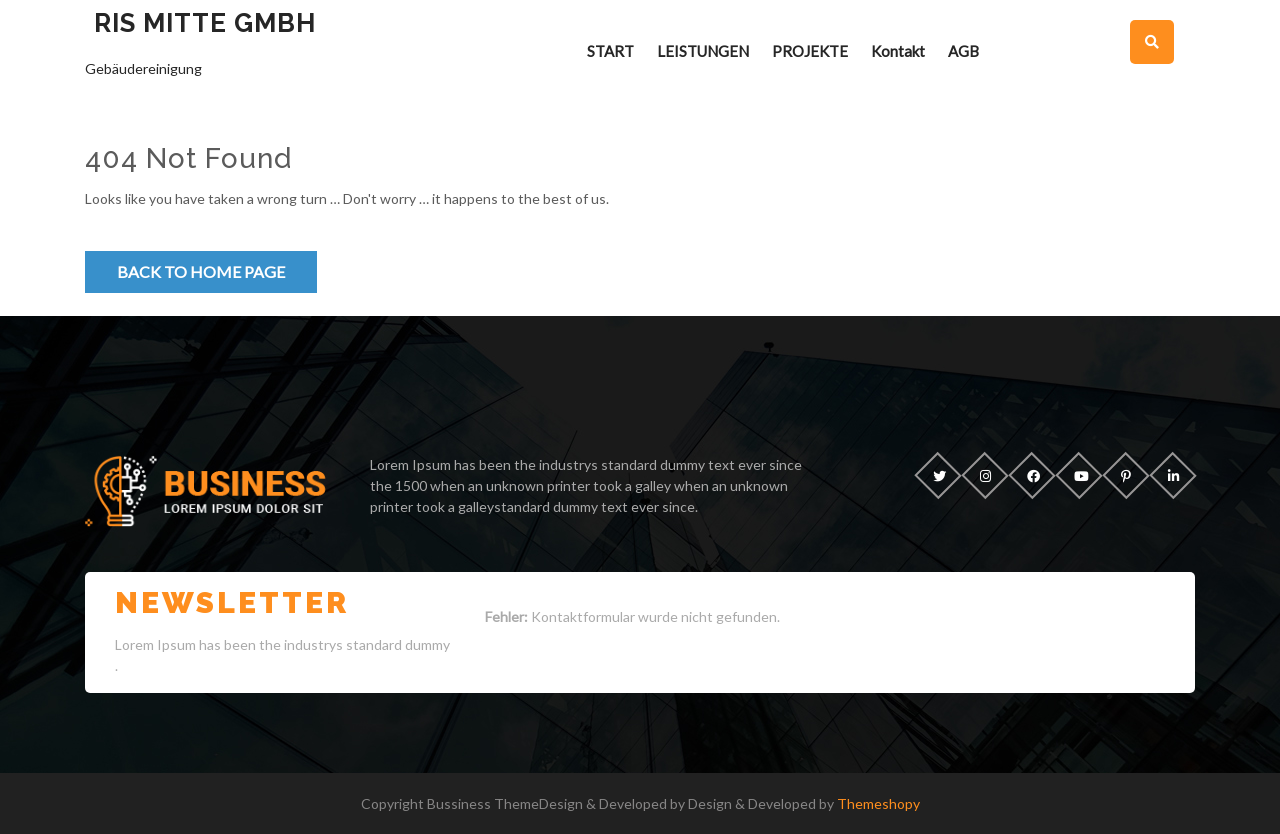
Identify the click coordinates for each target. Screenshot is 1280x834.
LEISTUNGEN (703, 51)
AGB (963, 51)
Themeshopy (877, 803)
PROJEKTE (810, 51)
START (610, 51)
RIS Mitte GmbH (205, 23)
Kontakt (898, 51)
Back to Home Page (201, 271)
